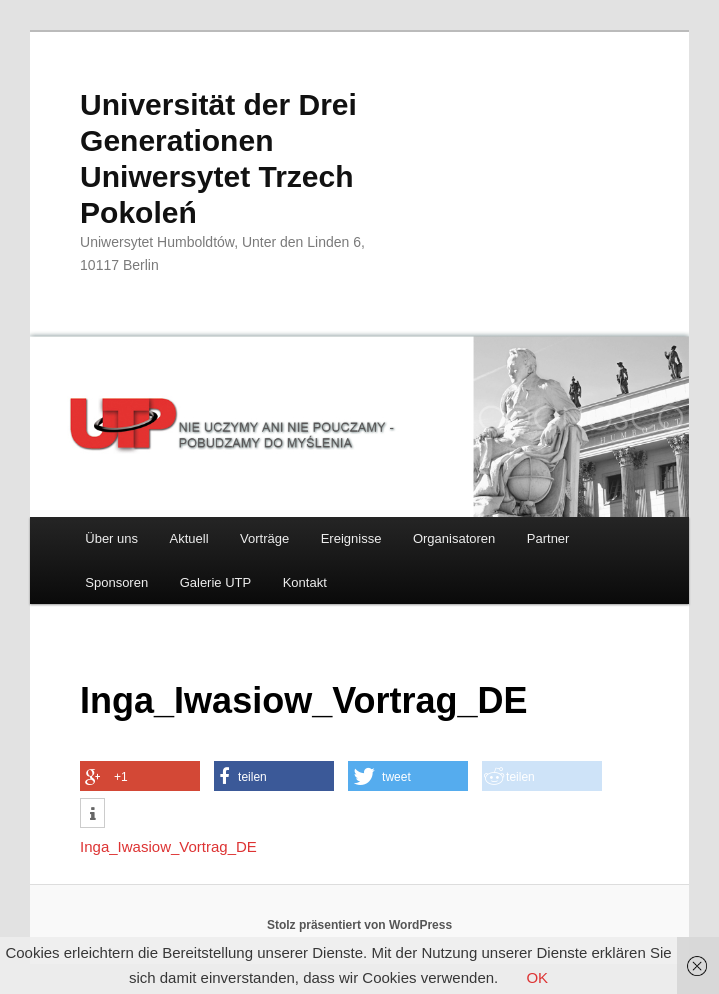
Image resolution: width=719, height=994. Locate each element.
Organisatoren (454, 538)
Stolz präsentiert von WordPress (359, 925)
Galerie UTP (216, 582)
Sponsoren (116, 582)
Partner (548, 538)
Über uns (111, 538)
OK (537, 977)
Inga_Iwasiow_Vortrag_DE (168, 846)
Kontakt (305, 582)
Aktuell (189, 538)
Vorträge (264, 538)
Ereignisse (351, 538)
